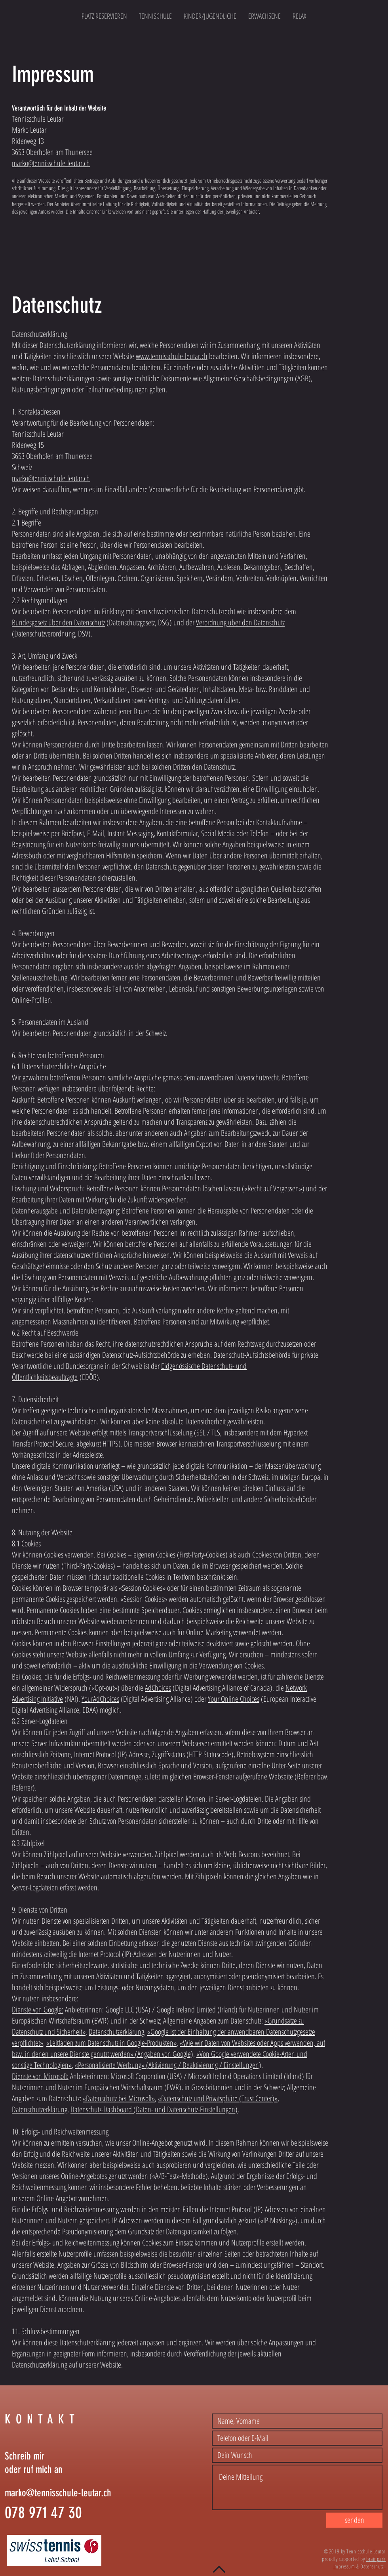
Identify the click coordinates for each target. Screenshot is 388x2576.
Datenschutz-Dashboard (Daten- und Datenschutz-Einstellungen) (154, 2109)
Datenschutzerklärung (116, 2031)
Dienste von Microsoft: (40, 2076)
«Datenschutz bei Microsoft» (119, 2098)
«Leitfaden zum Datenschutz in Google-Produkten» (111, 2042)
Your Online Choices (233, 1698)
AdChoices (158, 1687)
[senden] (354, 2520)
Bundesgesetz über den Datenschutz (58, 622)
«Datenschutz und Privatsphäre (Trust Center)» (218, 2098)
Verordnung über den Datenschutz (240, 622)
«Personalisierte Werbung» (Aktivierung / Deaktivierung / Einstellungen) (168, 2065)
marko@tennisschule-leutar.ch (51, 163)
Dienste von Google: (37, 2009)
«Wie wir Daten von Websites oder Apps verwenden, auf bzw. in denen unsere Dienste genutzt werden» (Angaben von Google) (168, 2048)
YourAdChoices (100, 1698)
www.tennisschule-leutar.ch (171, 356)
